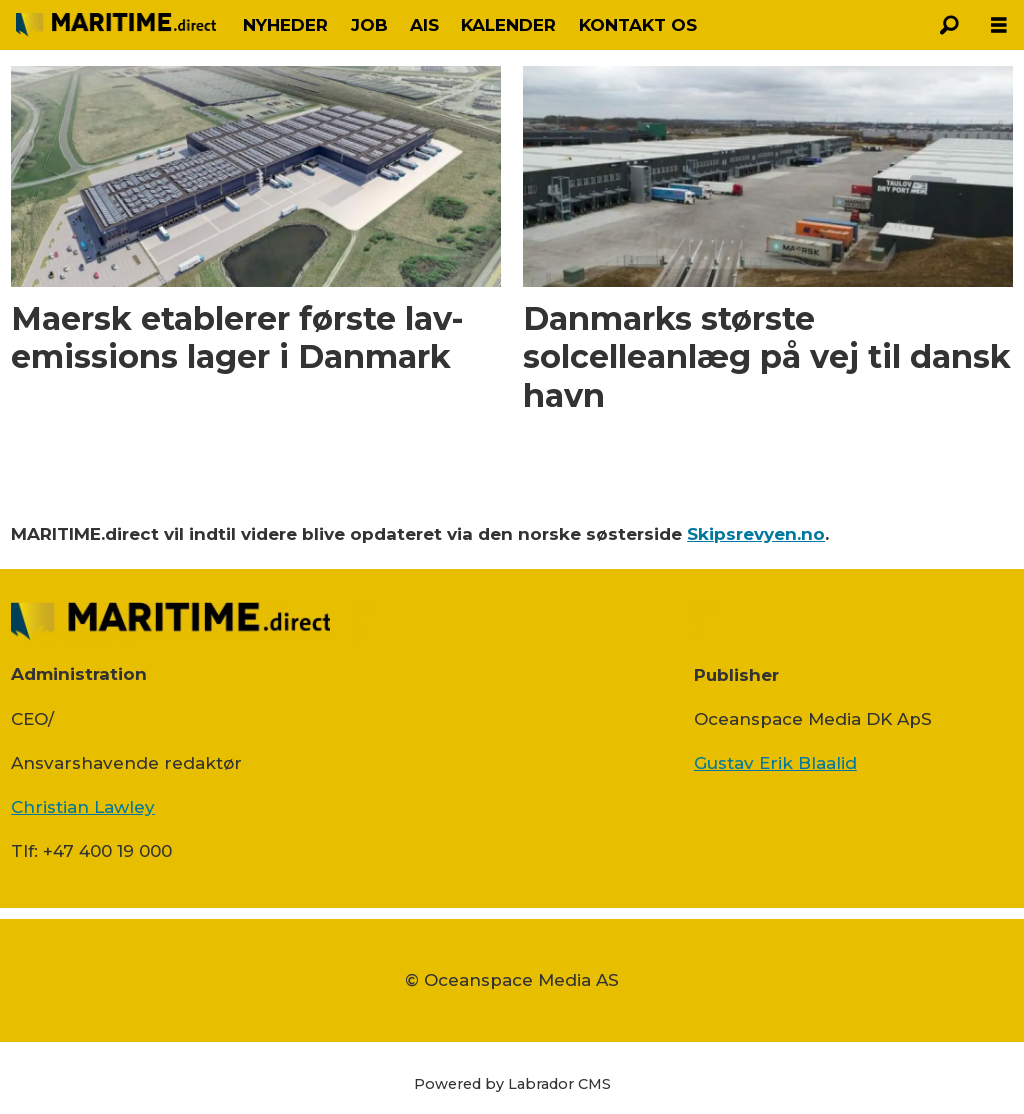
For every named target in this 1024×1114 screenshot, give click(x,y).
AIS (424, 25)
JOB (369, 25)
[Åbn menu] (999, 25)
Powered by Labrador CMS (512, 1084)
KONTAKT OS (638, 25)
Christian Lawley (83, 807)
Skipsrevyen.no (756, 534)
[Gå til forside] (116, 24)
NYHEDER (285, 25)
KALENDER (508, 25)
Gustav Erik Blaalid (775, 763)
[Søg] (949, 25)
